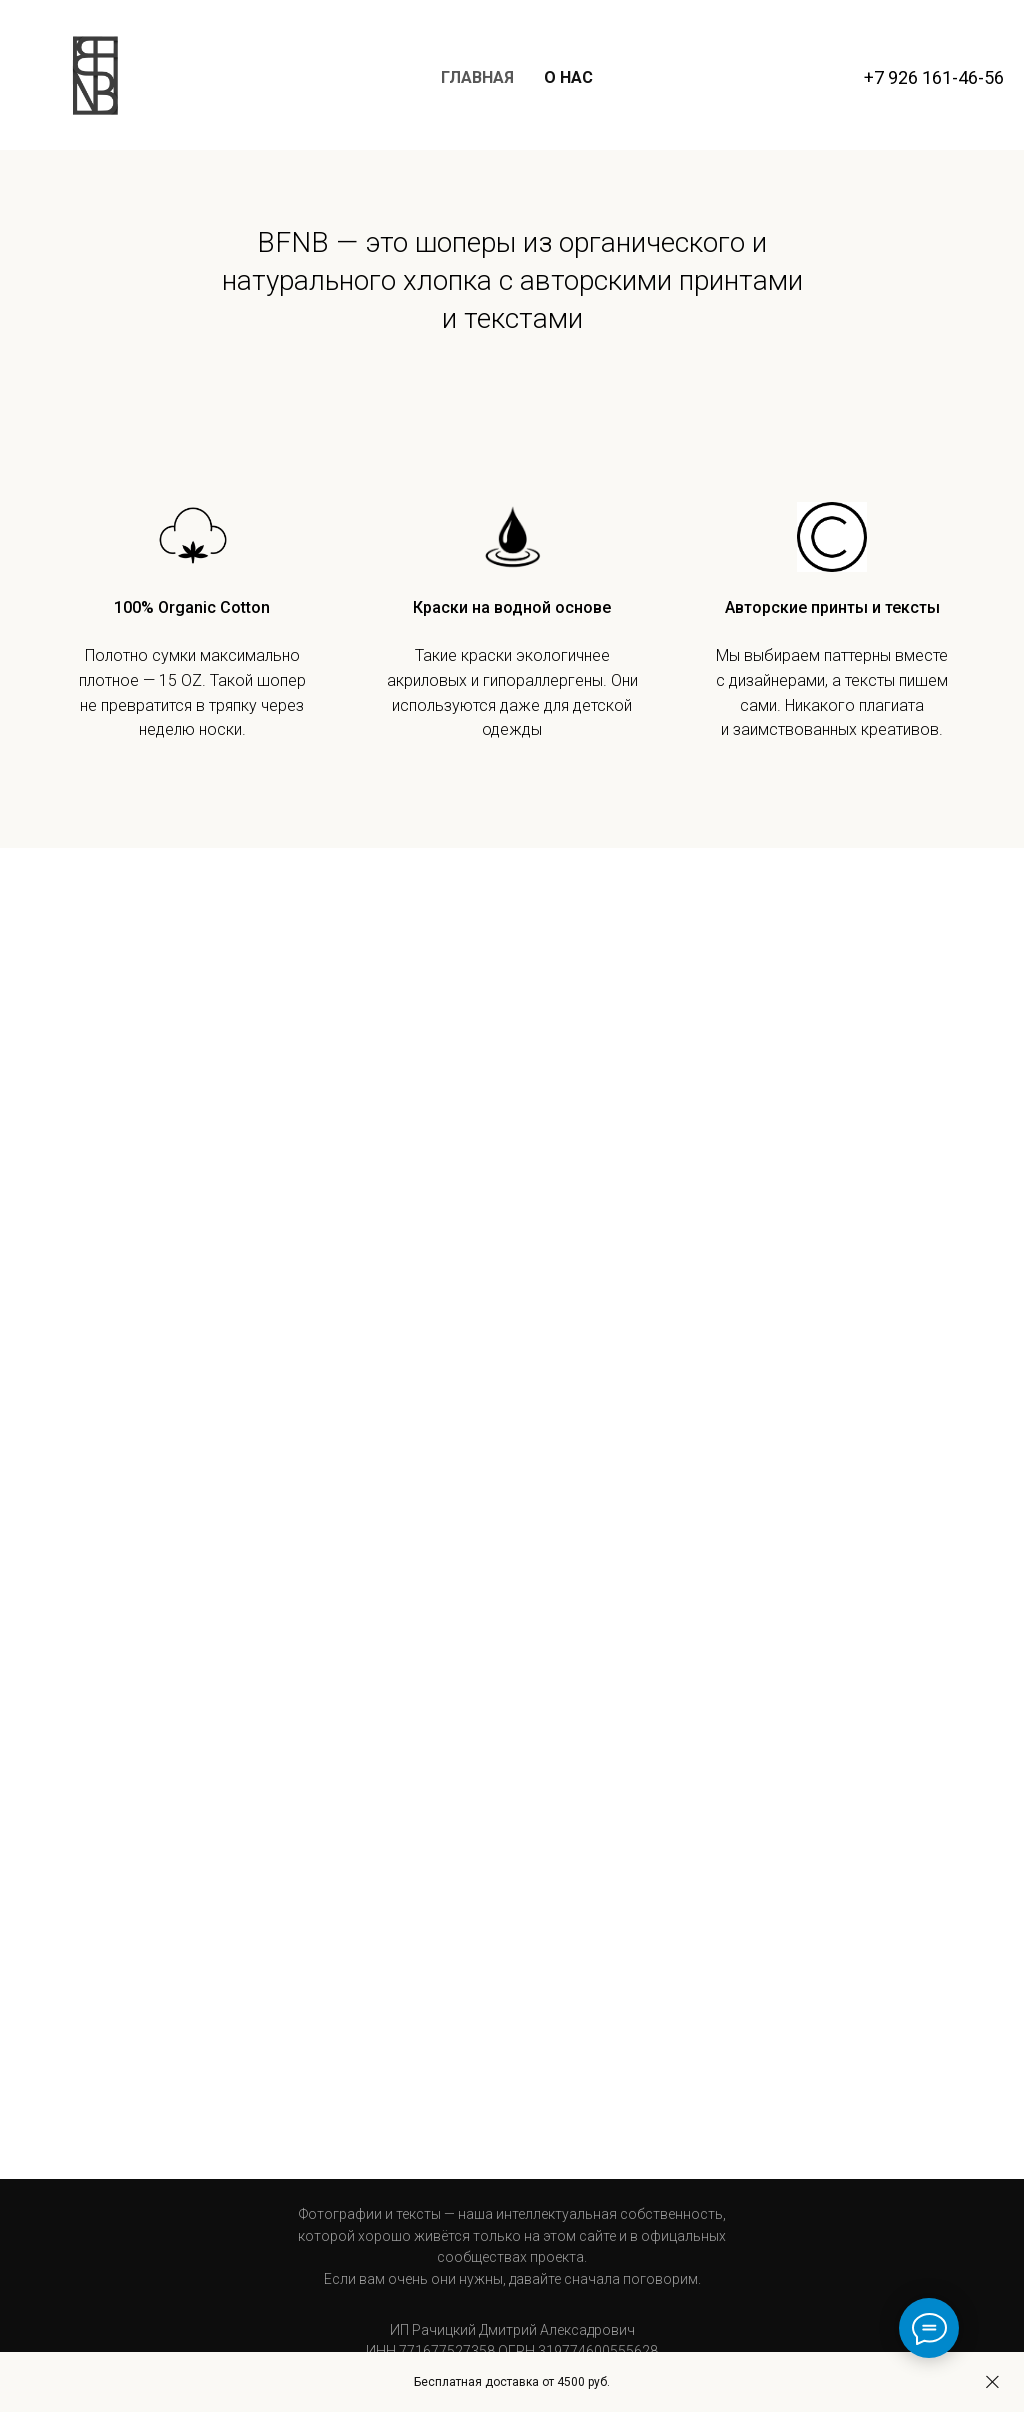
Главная (477, 77)
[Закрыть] (992, 2382)
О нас (568, 77)
